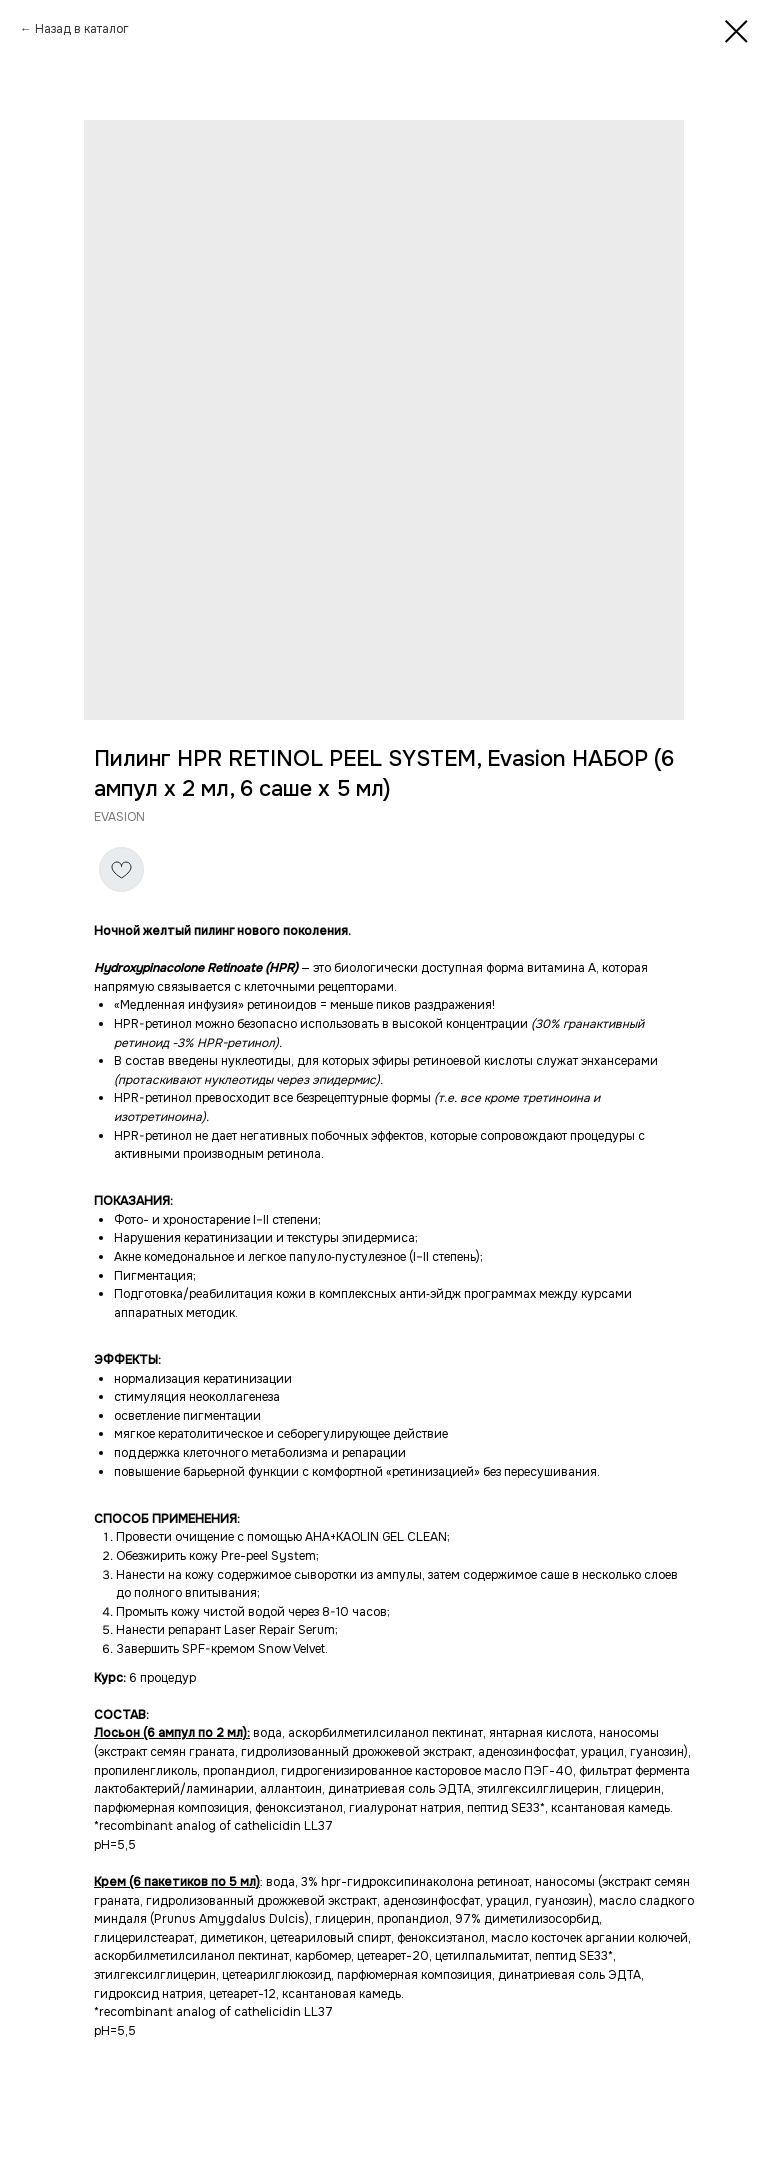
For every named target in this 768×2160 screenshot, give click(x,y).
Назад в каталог (82, 29)
